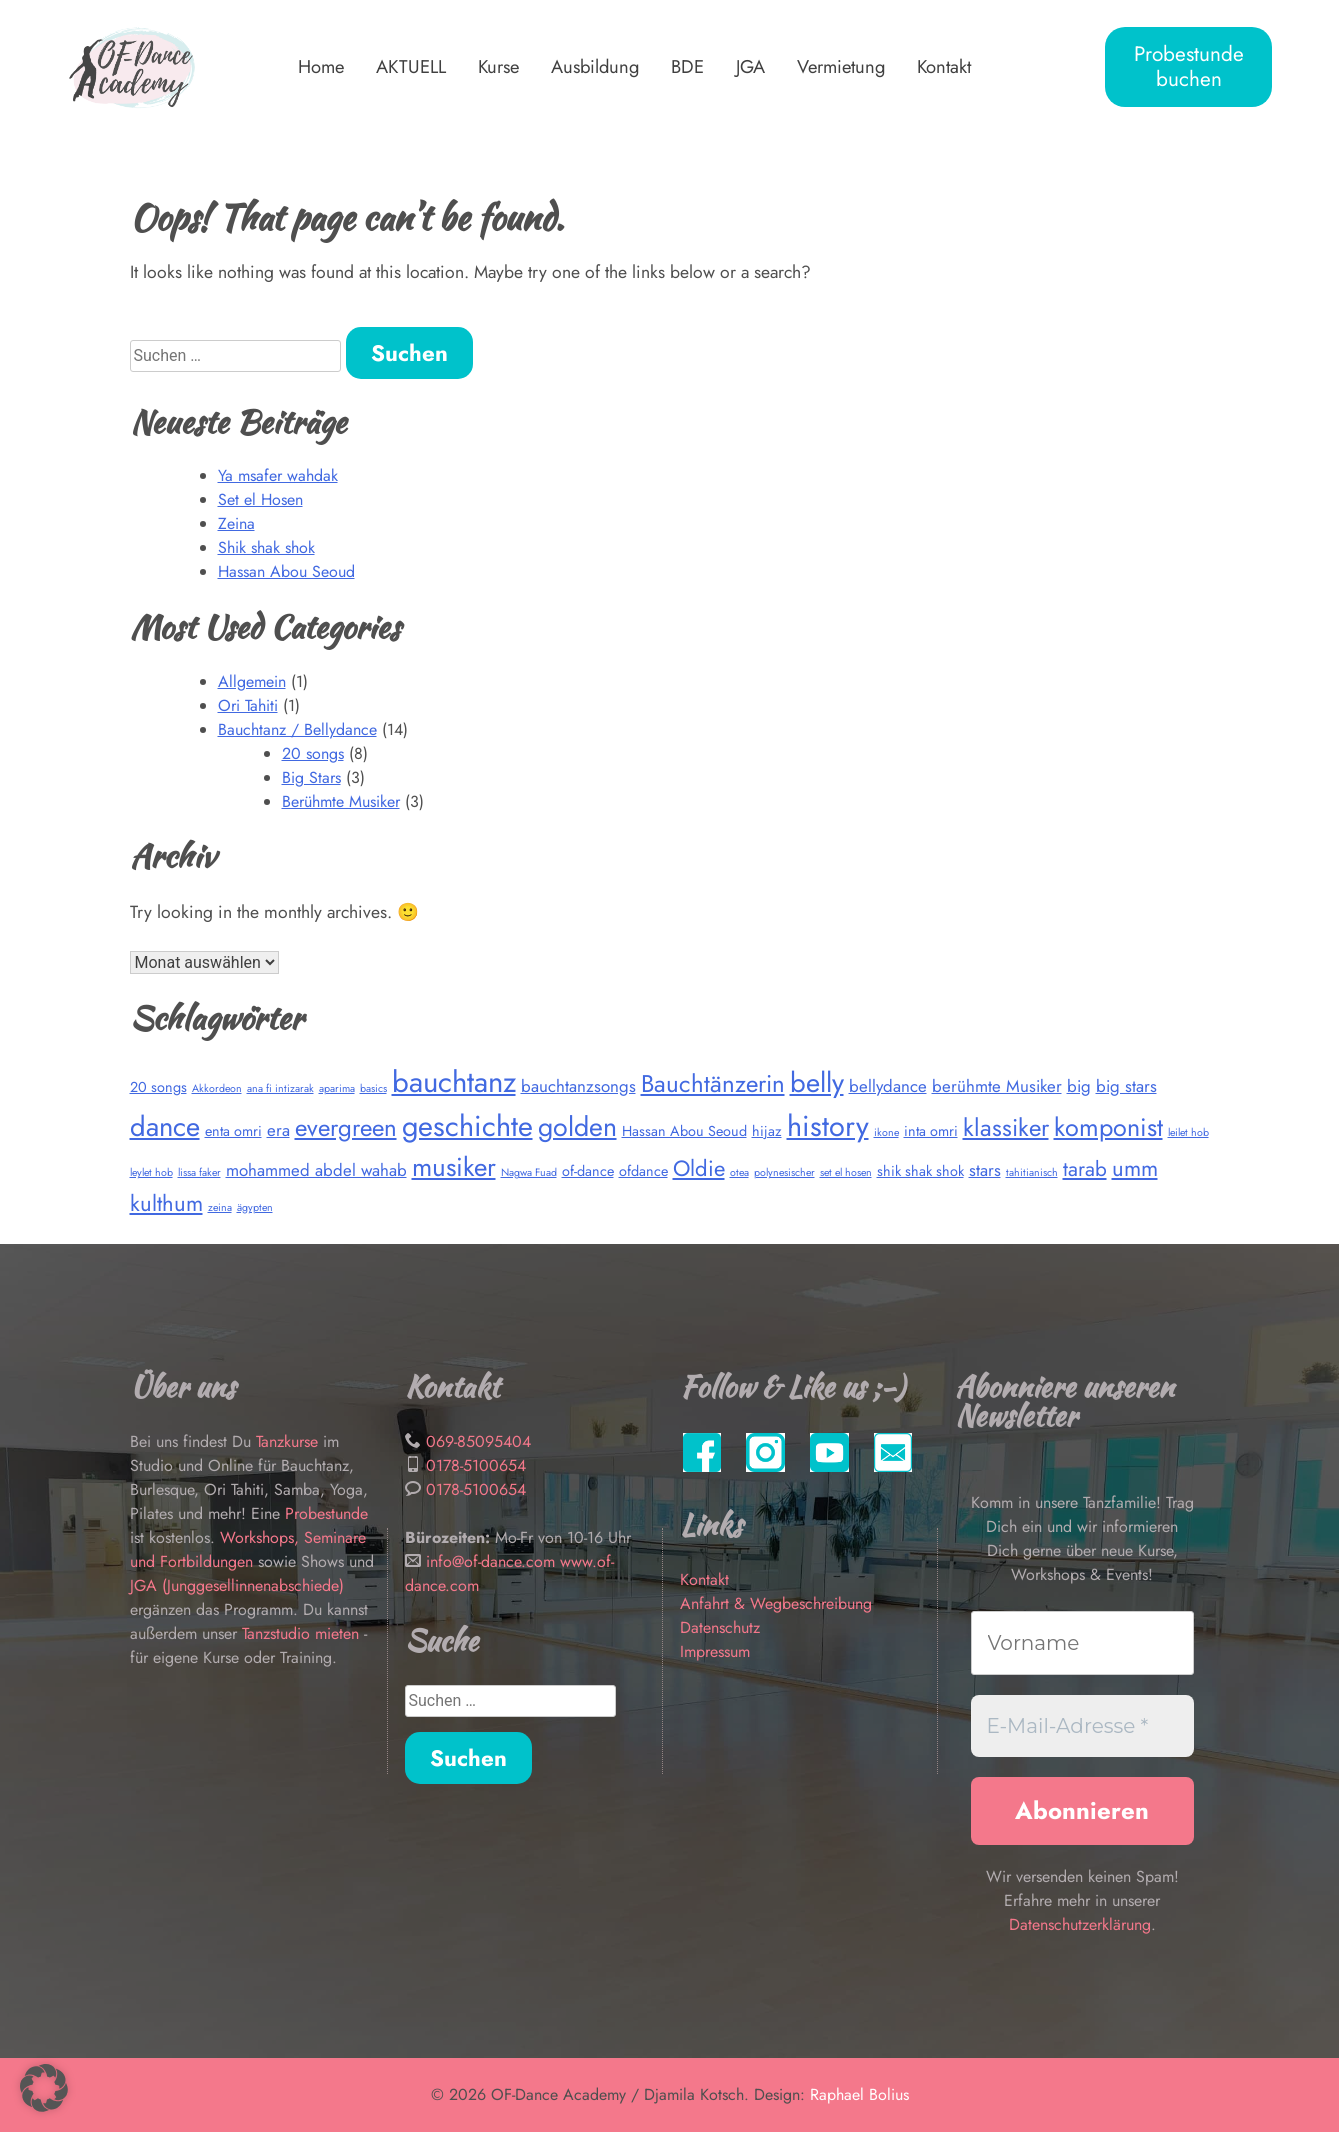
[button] (44, 2088)
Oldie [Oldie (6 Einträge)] (699, 1168)
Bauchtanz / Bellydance (297, 729)
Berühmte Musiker (341, 801)
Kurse (498, 66)
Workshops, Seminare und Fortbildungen (248, 1549)
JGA (750, 66)
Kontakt (944, 66)
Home (321, 66)
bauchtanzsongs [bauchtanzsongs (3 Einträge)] (578, 1086)
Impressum (715, 1651)
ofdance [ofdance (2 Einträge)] (643, 1171)
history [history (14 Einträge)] (828, 1126)
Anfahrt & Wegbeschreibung (776, 1603)
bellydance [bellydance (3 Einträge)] (888, 1086)
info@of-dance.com (490, 1561)
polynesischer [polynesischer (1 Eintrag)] (784, 1172)
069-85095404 (478, 1441)
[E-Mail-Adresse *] (1082, 1726)
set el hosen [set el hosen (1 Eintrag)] (846, 1172)
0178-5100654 (476, 1465)
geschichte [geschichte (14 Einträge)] (467, 1126)
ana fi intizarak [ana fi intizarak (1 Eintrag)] (280, 1088)
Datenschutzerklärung (1080, 1924)
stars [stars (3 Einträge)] (985, 1170)
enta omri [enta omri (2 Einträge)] (233, 1131)
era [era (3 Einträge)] (278, 1130)
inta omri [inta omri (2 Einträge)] (931, 1131)
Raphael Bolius (859, 2094)
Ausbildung (595, 66)
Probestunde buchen (1189, 66)
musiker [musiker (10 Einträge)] (454, 1167)
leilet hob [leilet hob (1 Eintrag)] (1188, 1132)
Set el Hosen (260, 499)
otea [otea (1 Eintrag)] (739, 1172)
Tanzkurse (289, 1441)
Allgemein (252, 681)
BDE (687, 66)
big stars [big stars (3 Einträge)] (1126, 1086)
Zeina (236, 523)
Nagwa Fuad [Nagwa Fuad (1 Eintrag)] (529, 1172)
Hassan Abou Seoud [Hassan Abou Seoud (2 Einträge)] (684, 1131)
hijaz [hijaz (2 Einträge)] (767, 1131)
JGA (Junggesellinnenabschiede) (237, 1585)
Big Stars (311, 777)
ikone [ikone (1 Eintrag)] (886, 1132)
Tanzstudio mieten (300, 1633)
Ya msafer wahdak (278, 475)
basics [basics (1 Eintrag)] (373, 1088)
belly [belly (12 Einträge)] (817, 1082)
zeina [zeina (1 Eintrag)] (220, 1207)
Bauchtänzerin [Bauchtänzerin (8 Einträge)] (713, 1083)
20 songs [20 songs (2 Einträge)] (158, 1087)
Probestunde (326, 1513)
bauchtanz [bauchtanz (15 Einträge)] (454, 1082)
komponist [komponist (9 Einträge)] (1108, 1127)
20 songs (313, 753)
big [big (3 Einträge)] (1079, 1086)
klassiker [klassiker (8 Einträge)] (1006, 1127)
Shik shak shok (266, 547)
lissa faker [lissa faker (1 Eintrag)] (199, 1172)
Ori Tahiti (248, 705)
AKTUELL (411, 66)
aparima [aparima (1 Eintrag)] (337, 1088)
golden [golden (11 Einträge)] (577, 1126)
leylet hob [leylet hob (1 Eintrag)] (151, 1172)
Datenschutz (720, 1627)
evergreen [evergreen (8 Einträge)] (346, 1127)
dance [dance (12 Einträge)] (165, 1126)
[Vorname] (1082, 1643)
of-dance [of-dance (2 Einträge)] (588, 1171)
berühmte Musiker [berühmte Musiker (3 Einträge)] (997, 1086)
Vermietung (841, 66)
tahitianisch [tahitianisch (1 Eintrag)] (1032, 1172)
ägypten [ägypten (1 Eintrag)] (255, 1207)
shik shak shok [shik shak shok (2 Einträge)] (920, 1171)
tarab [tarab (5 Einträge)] (1085, 1169)
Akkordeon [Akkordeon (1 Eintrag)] (217, 1088)
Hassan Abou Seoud (286, 571)
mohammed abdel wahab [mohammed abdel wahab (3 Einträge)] (316, 1170)
